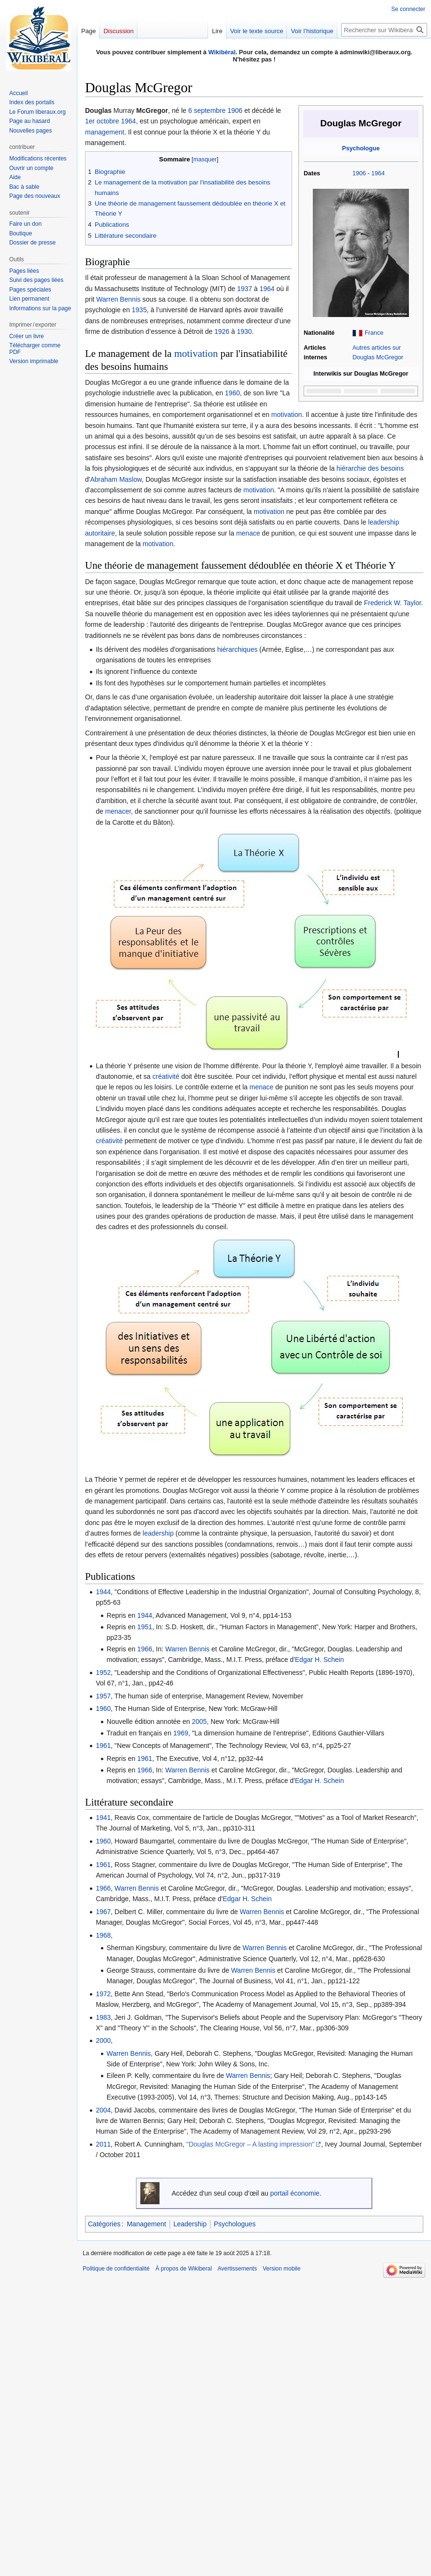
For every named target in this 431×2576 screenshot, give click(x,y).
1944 (103, 1592)
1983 (103, 2017)
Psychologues (235, 2224)
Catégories (104, 2224)
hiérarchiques (237, 649)
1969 (180, 1733)
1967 (103, 1912)
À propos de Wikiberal (183, 2268)
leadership (158, 1533)
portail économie (295, 2193)
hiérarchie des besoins (370, 468)
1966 (144, 1649)
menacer (118, 811)
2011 (103, 2144)
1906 (359, 173)
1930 (244, 331)
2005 (199, 1721)
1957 (103, 1696)
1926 (221, 331)
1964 (378, 173)
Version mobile (282, 2268)
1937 (244, 289)
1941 (103, 1817)
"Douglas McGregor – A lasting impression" (250, 2144)
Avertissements (237, 2268)
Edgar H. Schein (319, 1659)
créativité (165, 1076)
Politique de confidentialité (116, 2268)
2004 (103, 2110)
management (104, 132)
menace (248, 533)
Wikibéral (221, 52)
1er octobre (102, 121)
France (374, 333)
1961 (103, 1745)
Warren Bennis (118, 299)
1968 (103, 1935)
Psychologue (361, 148)
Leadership (190, 2224)
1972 (103, 1994)
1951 (144, 1627)
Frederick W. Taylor (392, 603)
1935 (139, 310)
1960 (232, 393)
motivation (196, 353)
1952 (103, 1672)
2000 (103, 2040)
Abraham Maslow (115, 479)
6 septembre (207, 110)
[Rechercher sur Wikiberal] (384, 30)
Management (146, 2224)
